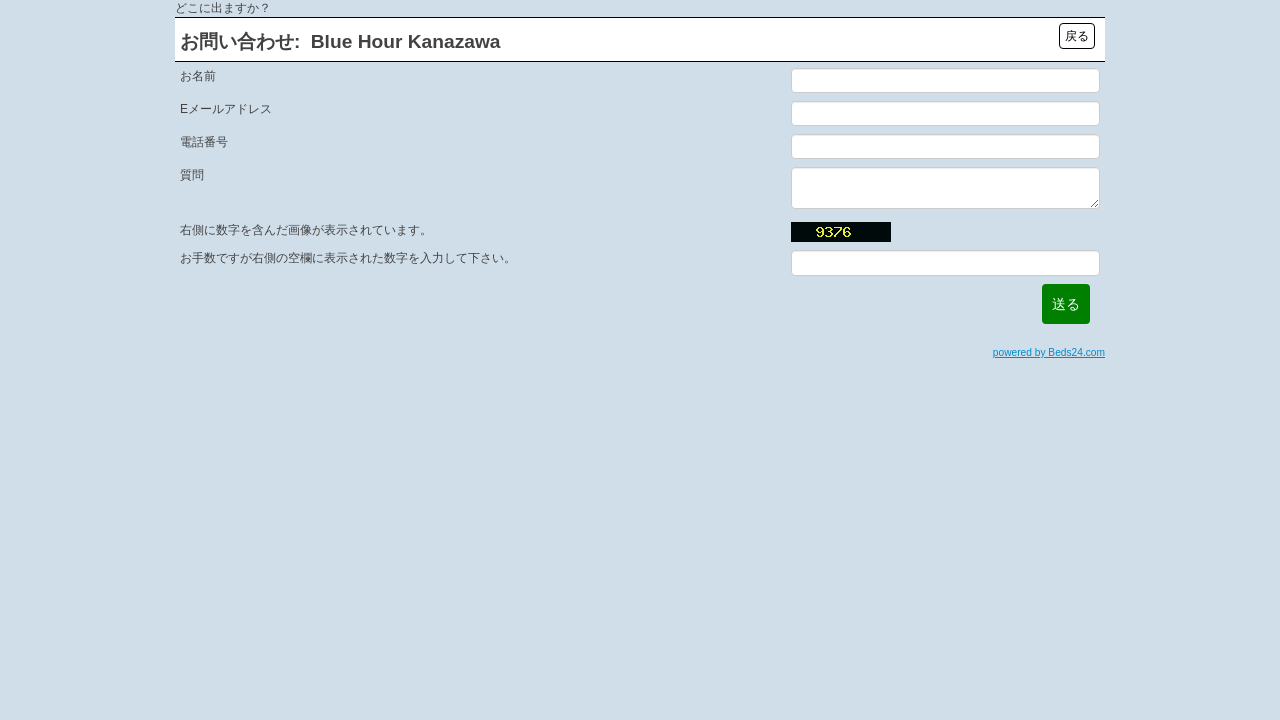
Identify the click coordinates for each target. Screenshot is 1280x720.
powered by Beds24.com (1049, 352)
